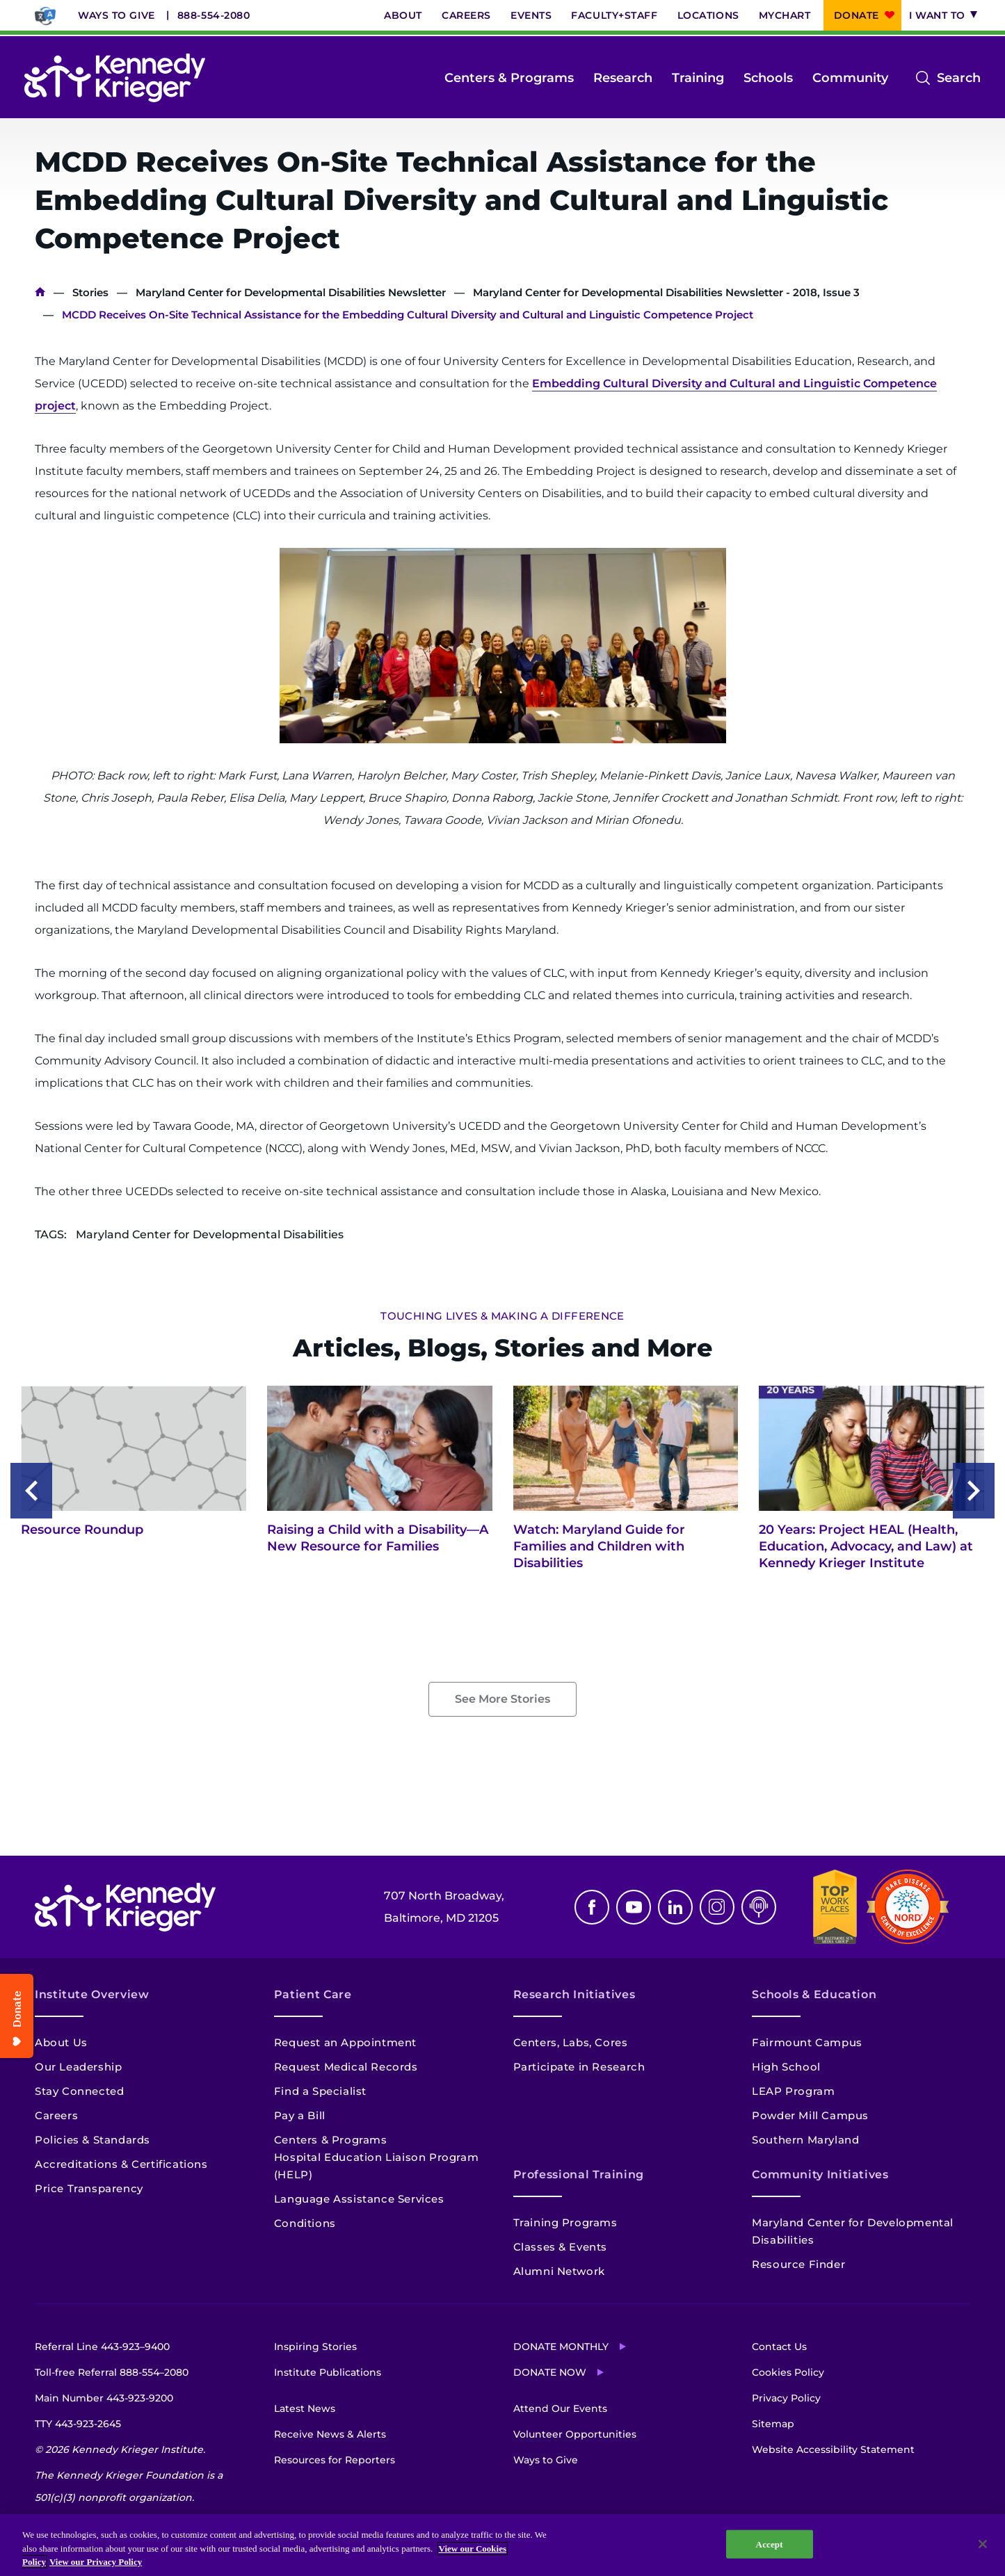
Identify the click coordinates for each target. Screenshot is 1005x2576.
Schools (768, 78)
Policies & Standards (92, 2139)
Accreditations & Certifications (121, 2164)
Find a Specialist (320, 2091)
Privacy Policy (786, 2398)
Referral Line (102, 2346)
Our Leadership (78, 2066)
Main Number (104, 2398)
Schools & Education (814, 1994)
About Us (61, 2042)
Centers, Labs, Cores (570, 2042)
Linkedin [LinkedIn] (675, 1907)
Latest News (304, 2408)
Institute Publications (327, 2372)
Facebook (591, 1907)
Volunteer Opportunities (574, 2434)
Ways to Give (116, 15)
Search (959, 78)
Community (850, 78)
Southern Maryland (805, 2139)
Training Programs (565, 2222)
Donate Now (549, 2372)
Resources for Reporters (334, 2460)
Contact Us (779, 2346)
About (403, 15)
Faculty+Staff (614, 15)
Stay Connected (79, 2091)
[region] (502, 2545)
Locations (708, 15)
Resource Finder (798, 2264)
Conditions (305, 2223)
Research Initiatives (574, 1994)
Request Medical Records (346, 2066)
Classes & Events (560, 2246)
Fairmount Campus (807, 2042)
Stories (90, 292)
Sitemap (773, 2423)
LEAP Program (793, 2091)
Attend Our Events (560, 2408)
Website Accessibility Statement (833, 2449)
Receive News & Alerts (330, 2434)
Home (40, 292)
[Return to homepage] (114, 78)
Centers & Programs (509, 78)
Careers (466, 15)
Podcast (758, 1907)
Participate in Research (579, 2066)
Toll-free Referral (111, 2372)
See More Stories (502, 1699)
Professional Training (578, 2174)
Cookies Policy (788, 2372)
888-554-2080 (213, 15)
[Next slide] (974, 1490)
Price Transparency (89, 2188)
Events (531, 15)
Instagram (717, 1907)
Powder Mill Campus (810, 2115)
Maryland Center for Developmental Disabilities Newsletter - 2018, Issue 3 (666, 292)
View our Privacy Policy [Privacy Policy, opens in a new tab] (95, 2562)
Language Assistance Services (359, 2198)
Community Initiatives (820, 2174)
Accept (769, 2543)
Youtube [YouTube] (633, 1907)
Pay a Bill (299, 2115)
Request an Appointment (345, 2042)
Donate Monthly (561, 2346)
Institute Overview (92, 1994)
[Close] (982, 2544)
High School (786, 2066)
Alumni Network (559, 2271)
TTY (78, 2424)
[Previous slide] (31, 1490)
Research (622, 78)
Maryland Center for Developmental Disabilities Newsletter (291, 292)
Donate (856, 15)
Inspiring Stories (315, 2346)
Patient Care (313, 1994)
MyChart (785, 15)
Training (698, 78)
